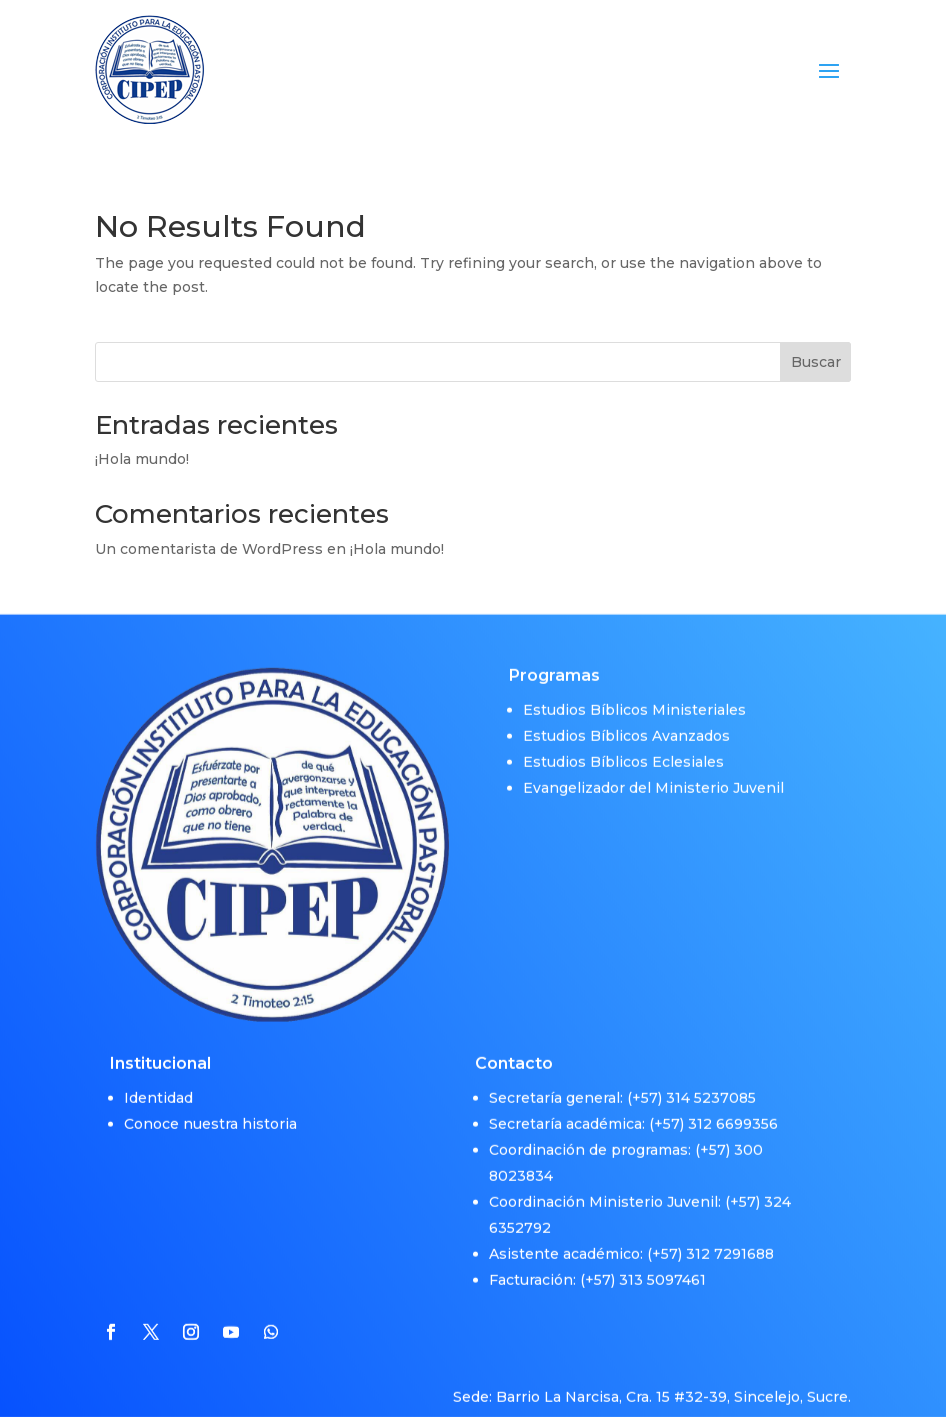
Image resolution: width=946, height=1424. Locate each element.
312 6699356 (733, 1109)
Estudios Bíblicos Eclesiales (623, 747)
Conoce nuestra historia (210, 1109)
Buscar (816, 362)
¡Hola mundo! (142, 459)
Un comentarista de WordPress (209, 549)
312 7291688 (730, 1239)
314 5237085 (711, 1083)
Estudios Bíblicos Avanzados (626, 721)
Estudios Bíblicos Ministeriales (634, 695)
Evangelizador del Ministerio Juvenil (653, 773)
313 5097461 (662, 1265)
